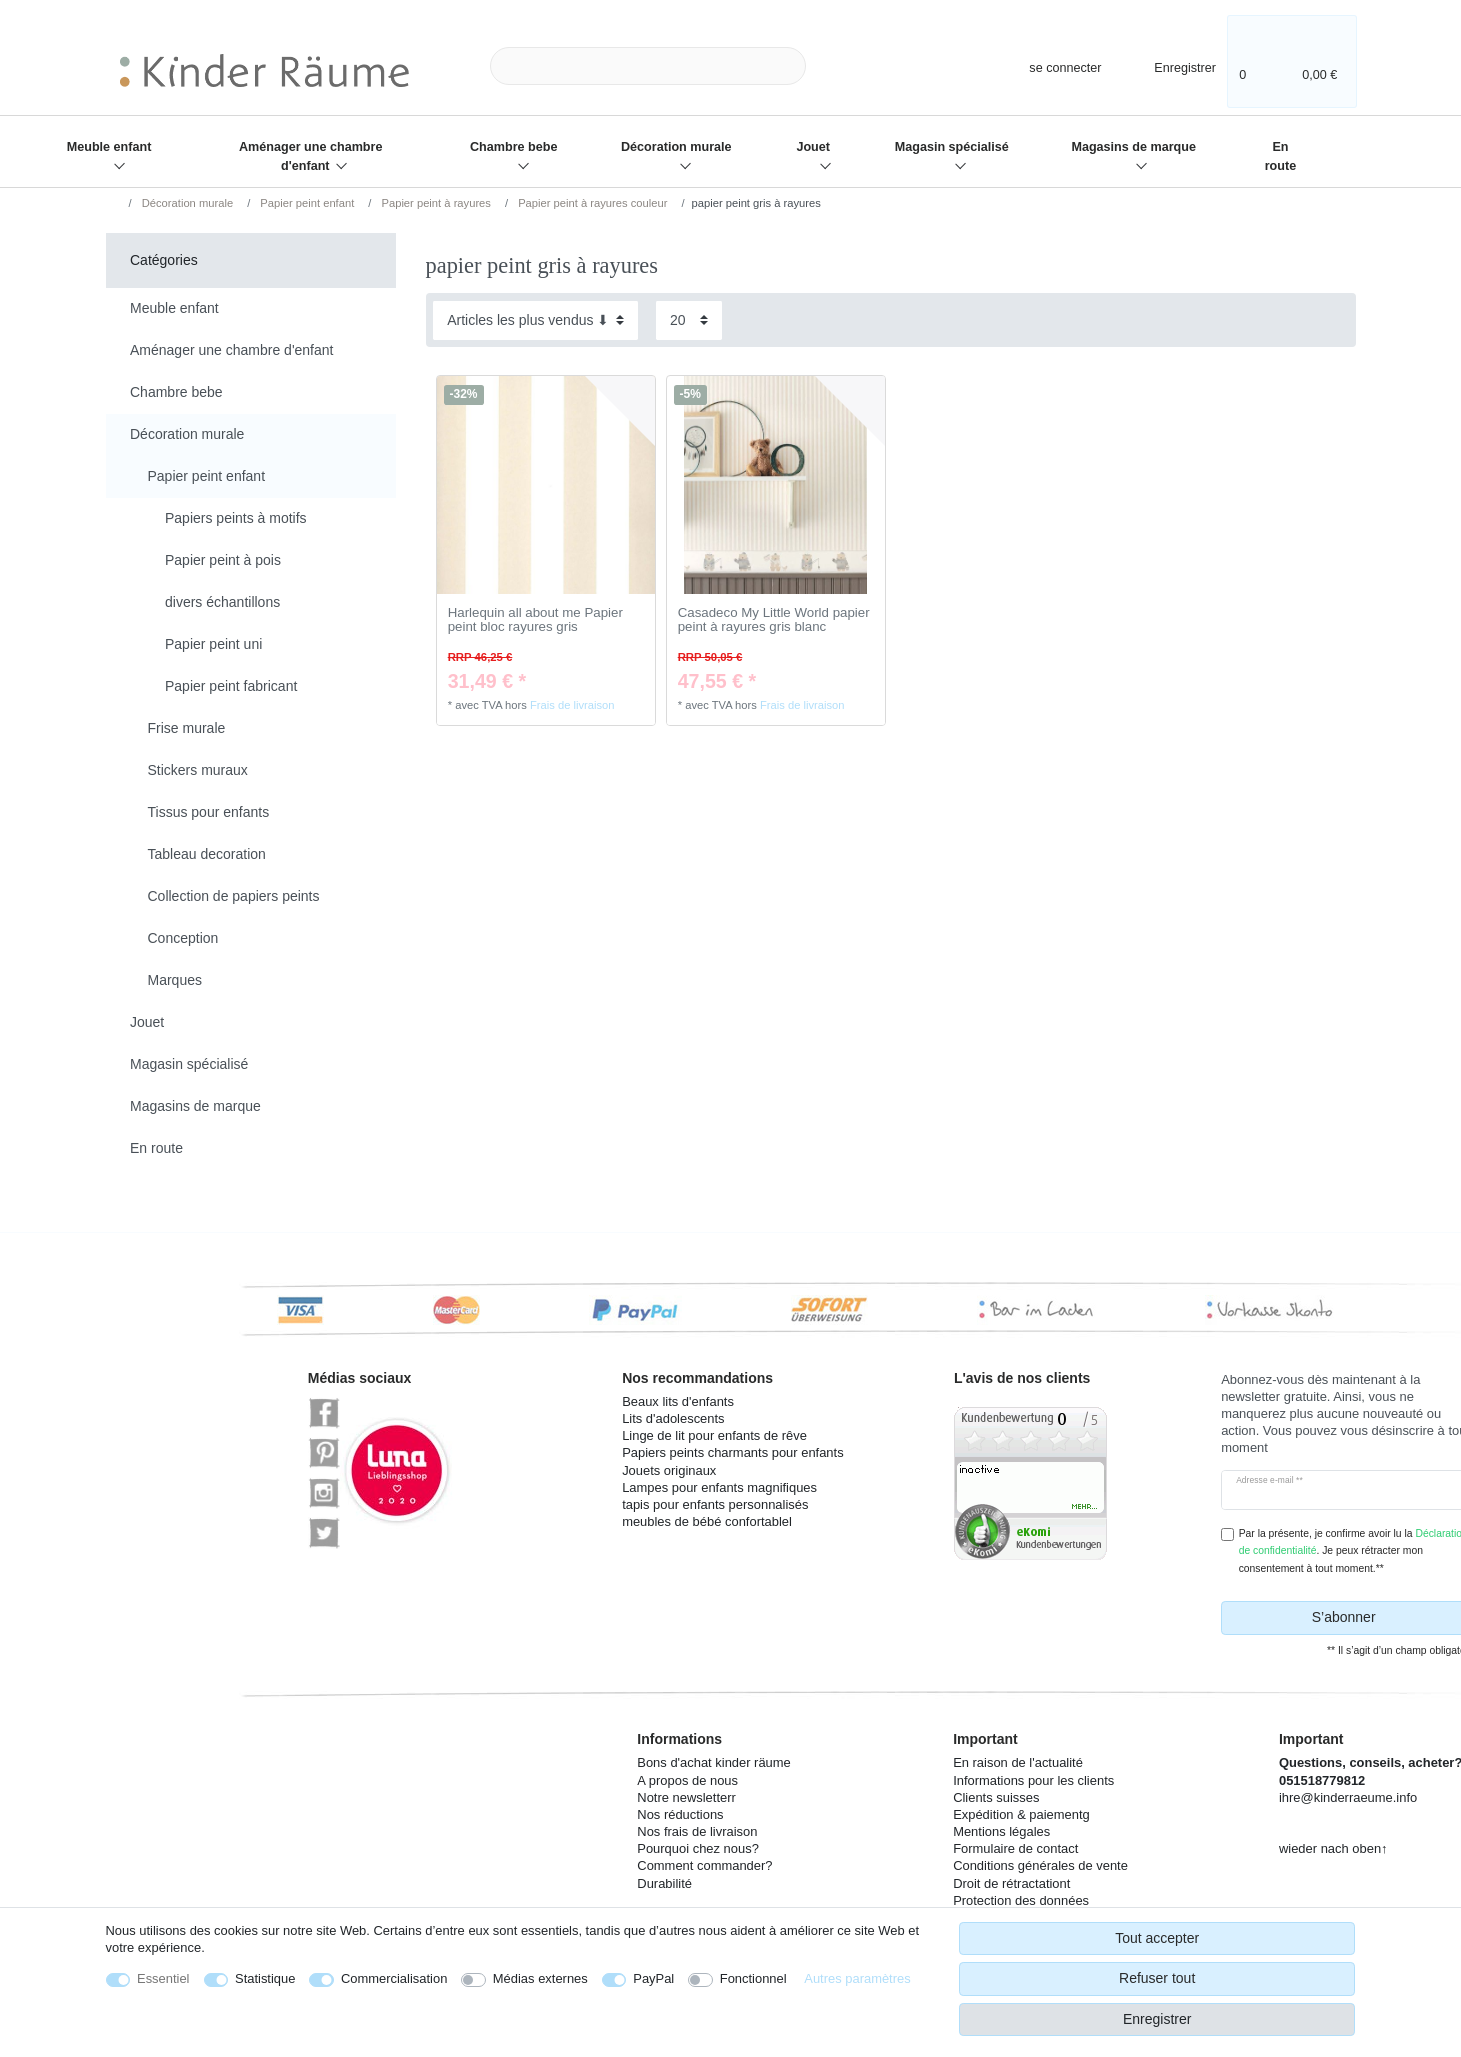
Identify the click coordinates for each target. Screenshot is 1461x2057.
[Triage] (535, 320)
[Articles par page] (689, 320)
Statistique (265, 1978)
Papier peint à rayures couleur (591, 203)
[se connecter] (1048, 65)
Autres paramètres (857, 1978)
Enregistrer (1157, 2019)
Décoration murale (676, 147)
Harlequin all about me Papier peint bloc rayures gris (535, 620)
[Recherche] (838, 66)
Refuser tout (1157, 1978)
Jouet (813, 147)
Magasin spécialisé (952, 147)
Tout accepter (1157, 1938)
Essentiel (163, 1978)
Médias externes (540, 1978)
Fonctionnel (753, 1978)
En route (1280, 156)
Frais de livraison (572, 705)
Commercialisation (394, 1978)
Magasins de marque (1133, 147)
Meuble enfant (109, 147)
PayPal (653, 1978)
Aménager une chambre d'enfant (310, 156)
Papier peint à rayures (434, 203)
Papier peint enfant (305, 203)
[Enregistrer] (1171, 65)
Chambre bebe (513, 147)
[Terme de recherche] (648, 66)
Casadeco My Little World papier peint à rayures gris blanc (774, 620)
